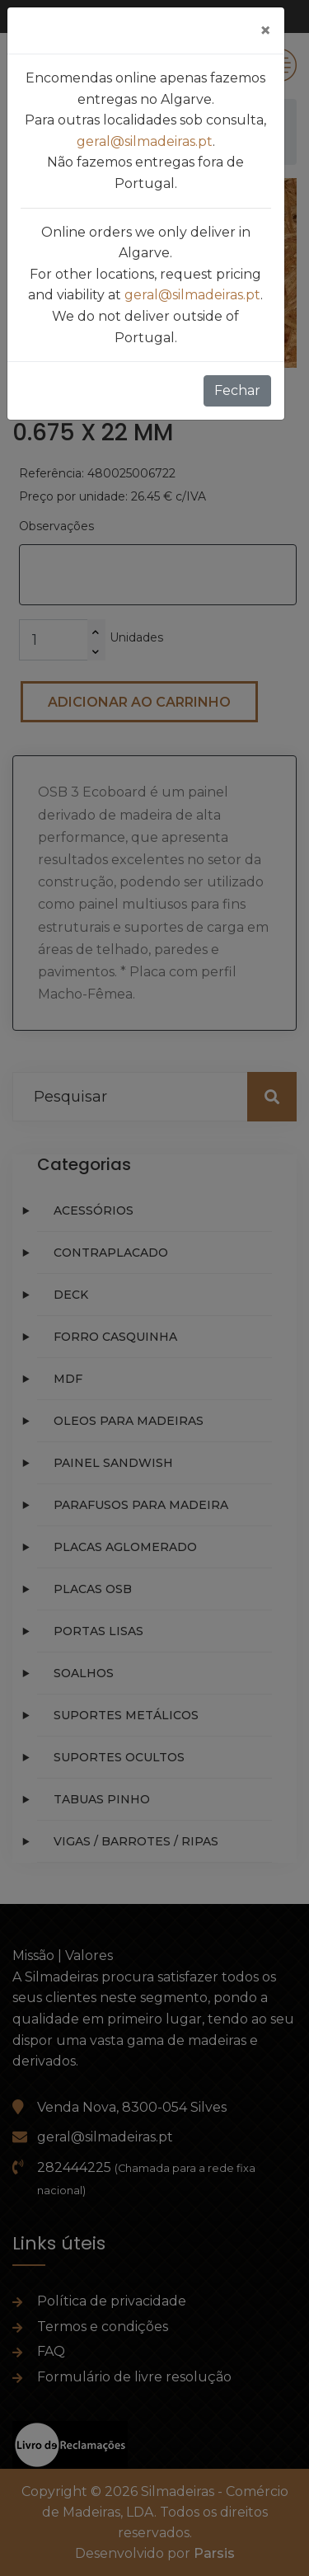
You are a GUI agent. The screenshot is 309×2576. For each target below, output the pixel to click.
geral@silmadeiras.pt (145, 141)
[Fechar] (265, 30)
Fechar (237, 390)
